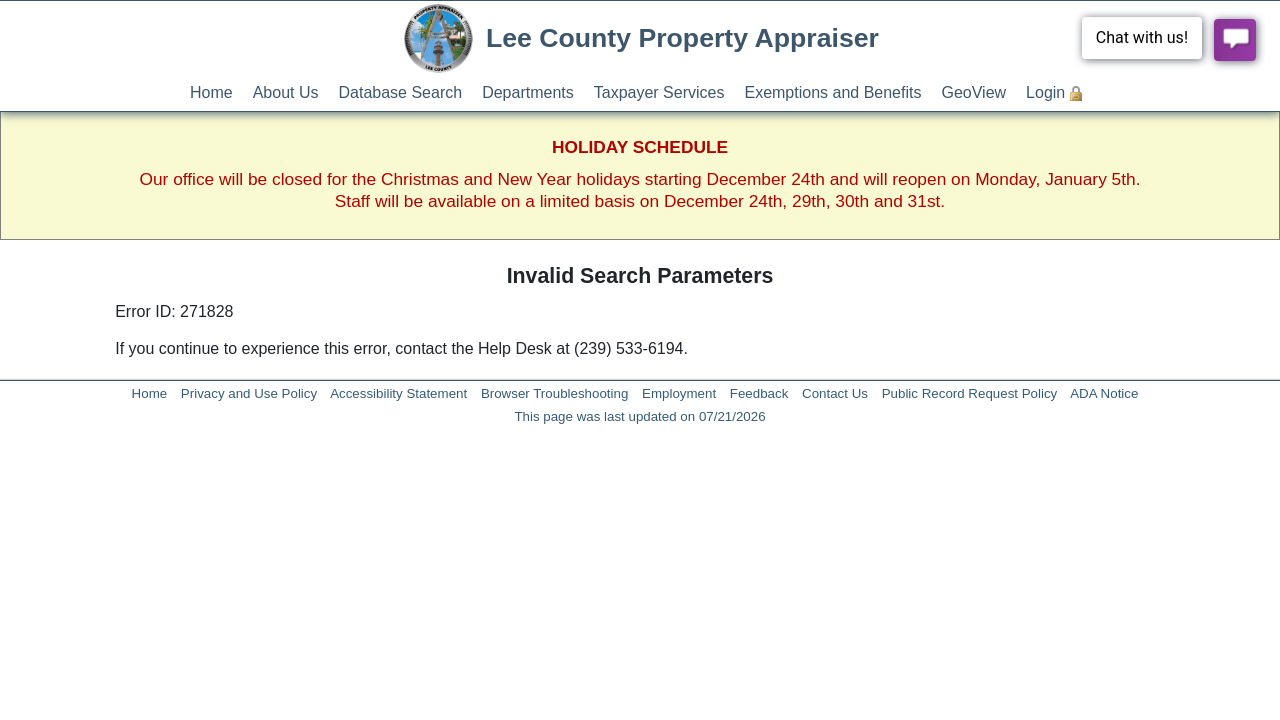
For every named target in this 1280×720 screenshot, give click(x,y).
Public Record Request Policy (970, 393)
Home (211, 92)
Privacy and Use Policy (249, 393)
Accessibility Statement (398, 393)
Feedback (759, 393)
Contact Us (835, 393)
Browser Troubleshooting (554, 393)
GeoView (973, 92)
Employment (679, 393)
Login (1045, 92)
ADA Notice (1104, 393)
